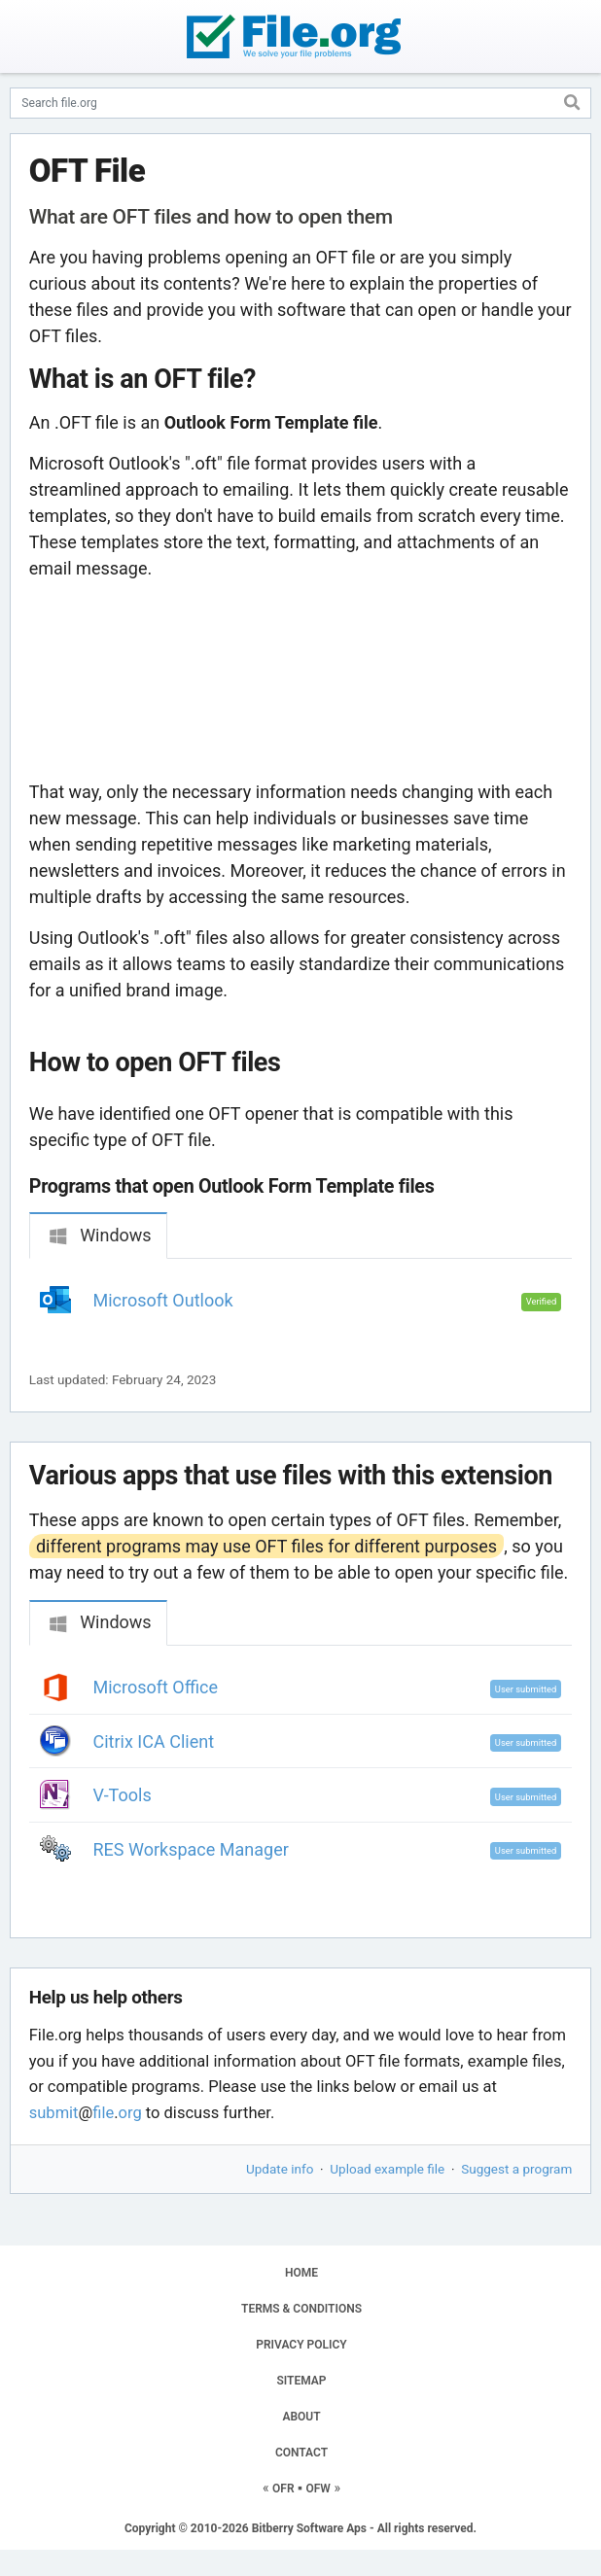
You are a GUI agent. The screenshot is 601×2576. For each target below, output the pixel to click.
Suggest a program (516, 2168)
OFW (318, 2488)
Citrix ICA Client (154, 1741)
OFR (283, 2488)
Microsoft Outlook (163, 1300)
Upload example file (387, 2168)
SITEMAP (301, 2380)
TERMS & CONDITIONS (301, 2308)
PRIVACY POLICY (301, 2344)
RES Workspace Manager (191, 1849)
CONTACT (301, 2452)
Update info (279, 2168)
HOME (301, 2273)
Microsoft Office (156, 1687)
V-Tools (122, 1795)
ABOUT (301, 2416)
